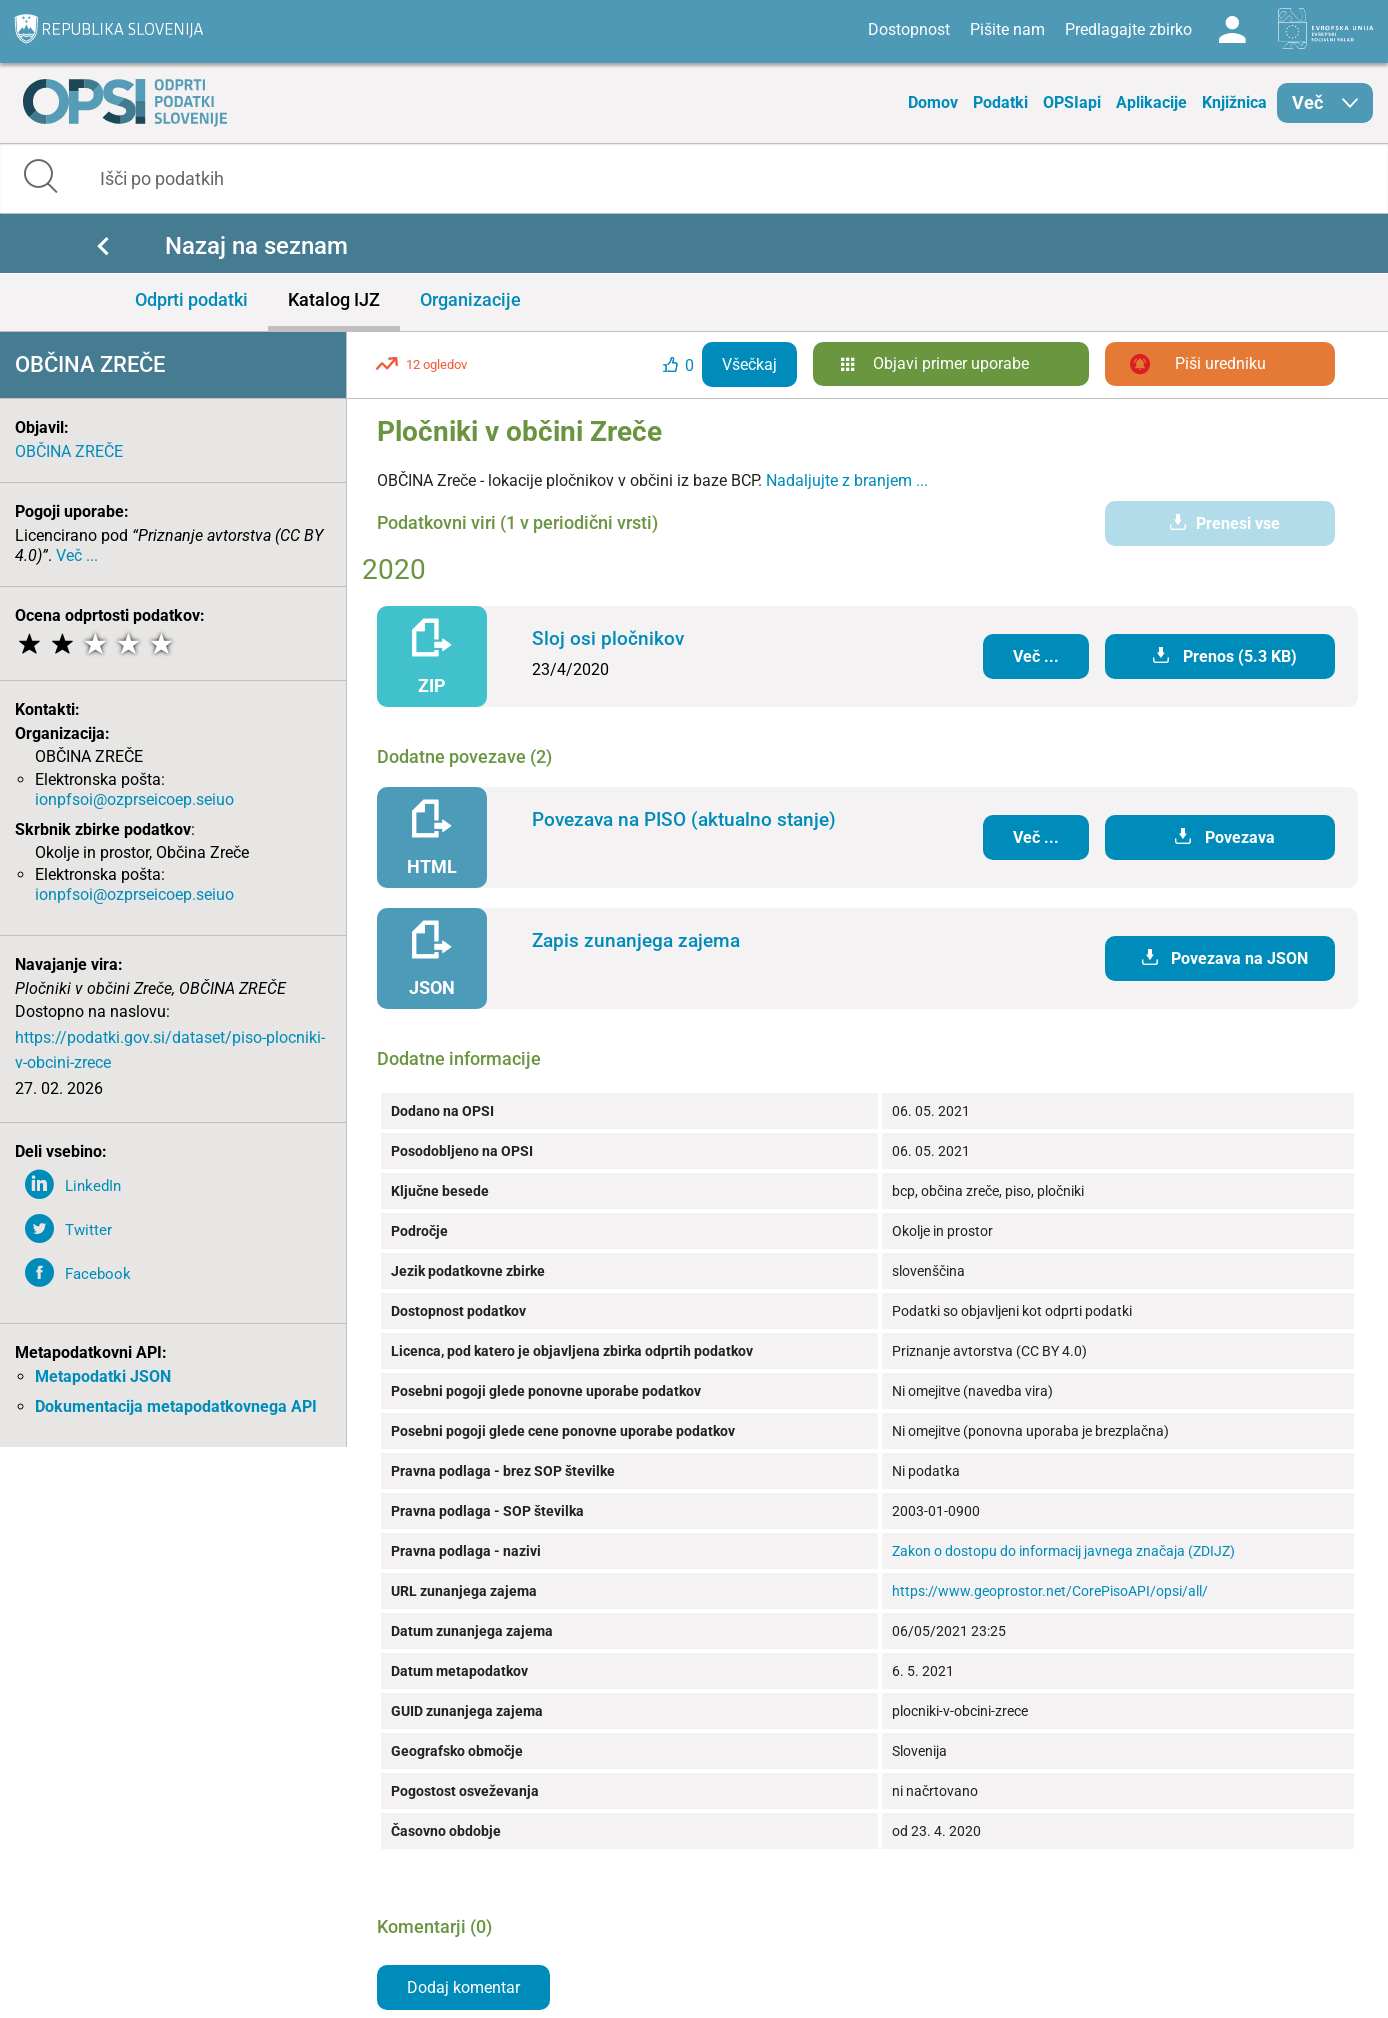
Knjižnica (1234, 102)
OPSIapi (1072, 102)
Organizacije (470, 299)
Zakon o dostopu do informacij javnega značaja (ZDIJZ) (1063, 1551)
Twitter (88, 1230)
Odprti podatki (191, 299)
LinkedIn (93, 1186)
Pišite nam (1007, 29)
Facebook (98, 1274)
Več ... (77, 555)
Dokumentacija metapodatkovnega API (176, 1406)
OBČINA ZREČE (69, 451)
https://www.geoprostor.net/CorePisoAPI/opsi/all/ (1050, 1591)
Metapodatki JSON (103, 1376)
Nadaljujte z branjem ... (847, 480)
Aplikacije (1151, 102)
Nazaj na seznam (256, 246)
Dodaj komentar (463, 1987)
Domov (933, 102)
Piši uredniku (1220, 363)
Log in (1232, 30)
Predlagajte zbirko (1128, 29)
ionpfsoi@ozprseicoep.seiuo (134, 799)
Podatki (1000, 102)
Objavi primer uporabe (951, 363)
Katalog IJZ (334, 299)
